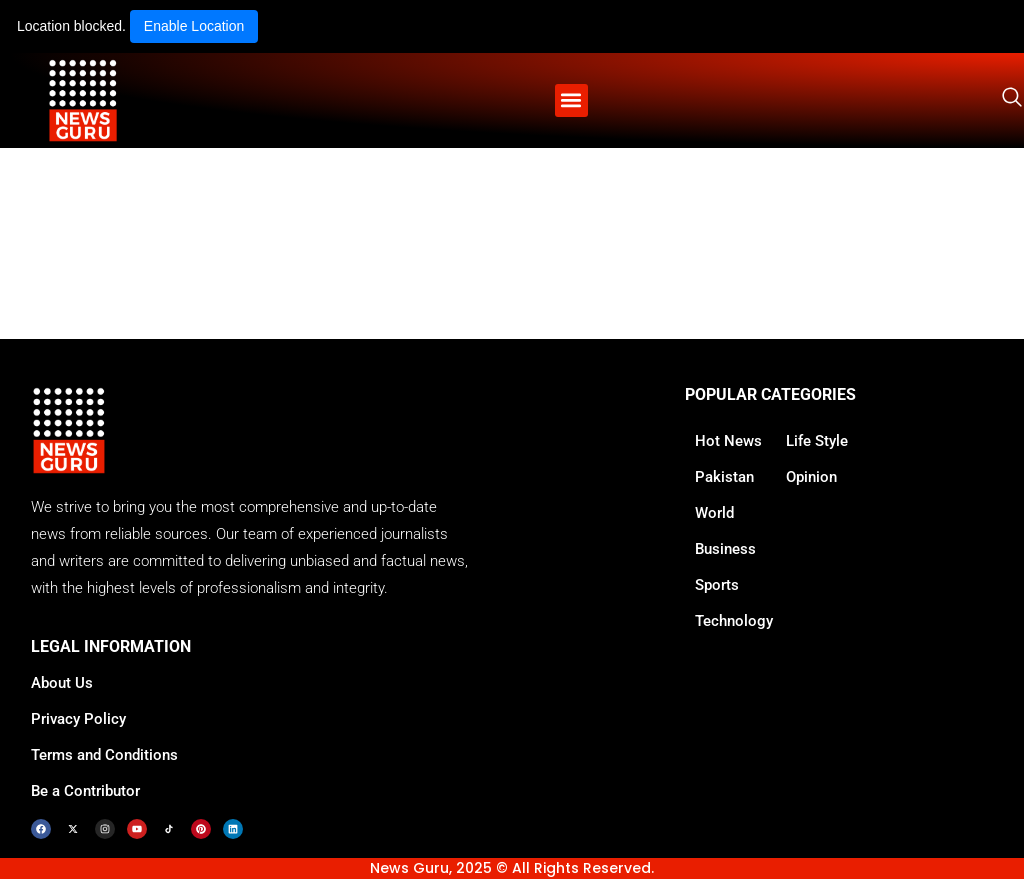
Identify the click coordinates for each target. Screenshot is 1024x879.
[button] (571, 100)
